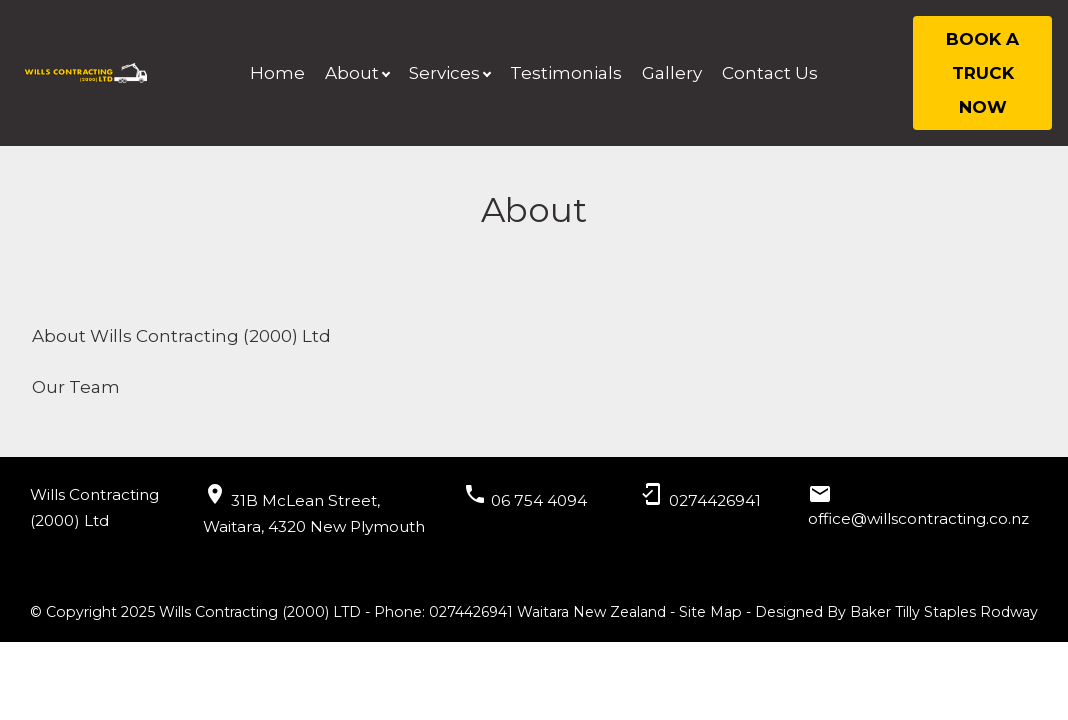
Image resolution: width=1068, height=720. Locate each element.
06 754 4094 (539, 500)
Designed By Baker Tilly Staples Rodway (896, 612)
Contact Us (770, 73)
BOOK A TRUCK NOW (982, 73)
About (352, 73)
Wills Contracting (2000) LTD (260, 612)
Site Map (710, 612)
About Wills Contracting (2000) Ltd (181, 336)
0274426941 (715, 500)
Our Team (76, 387)
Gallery (672, 73)
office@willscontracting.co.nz (918, 518)
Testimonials (566, 73)
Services (444, 73)
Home (277, 73)
